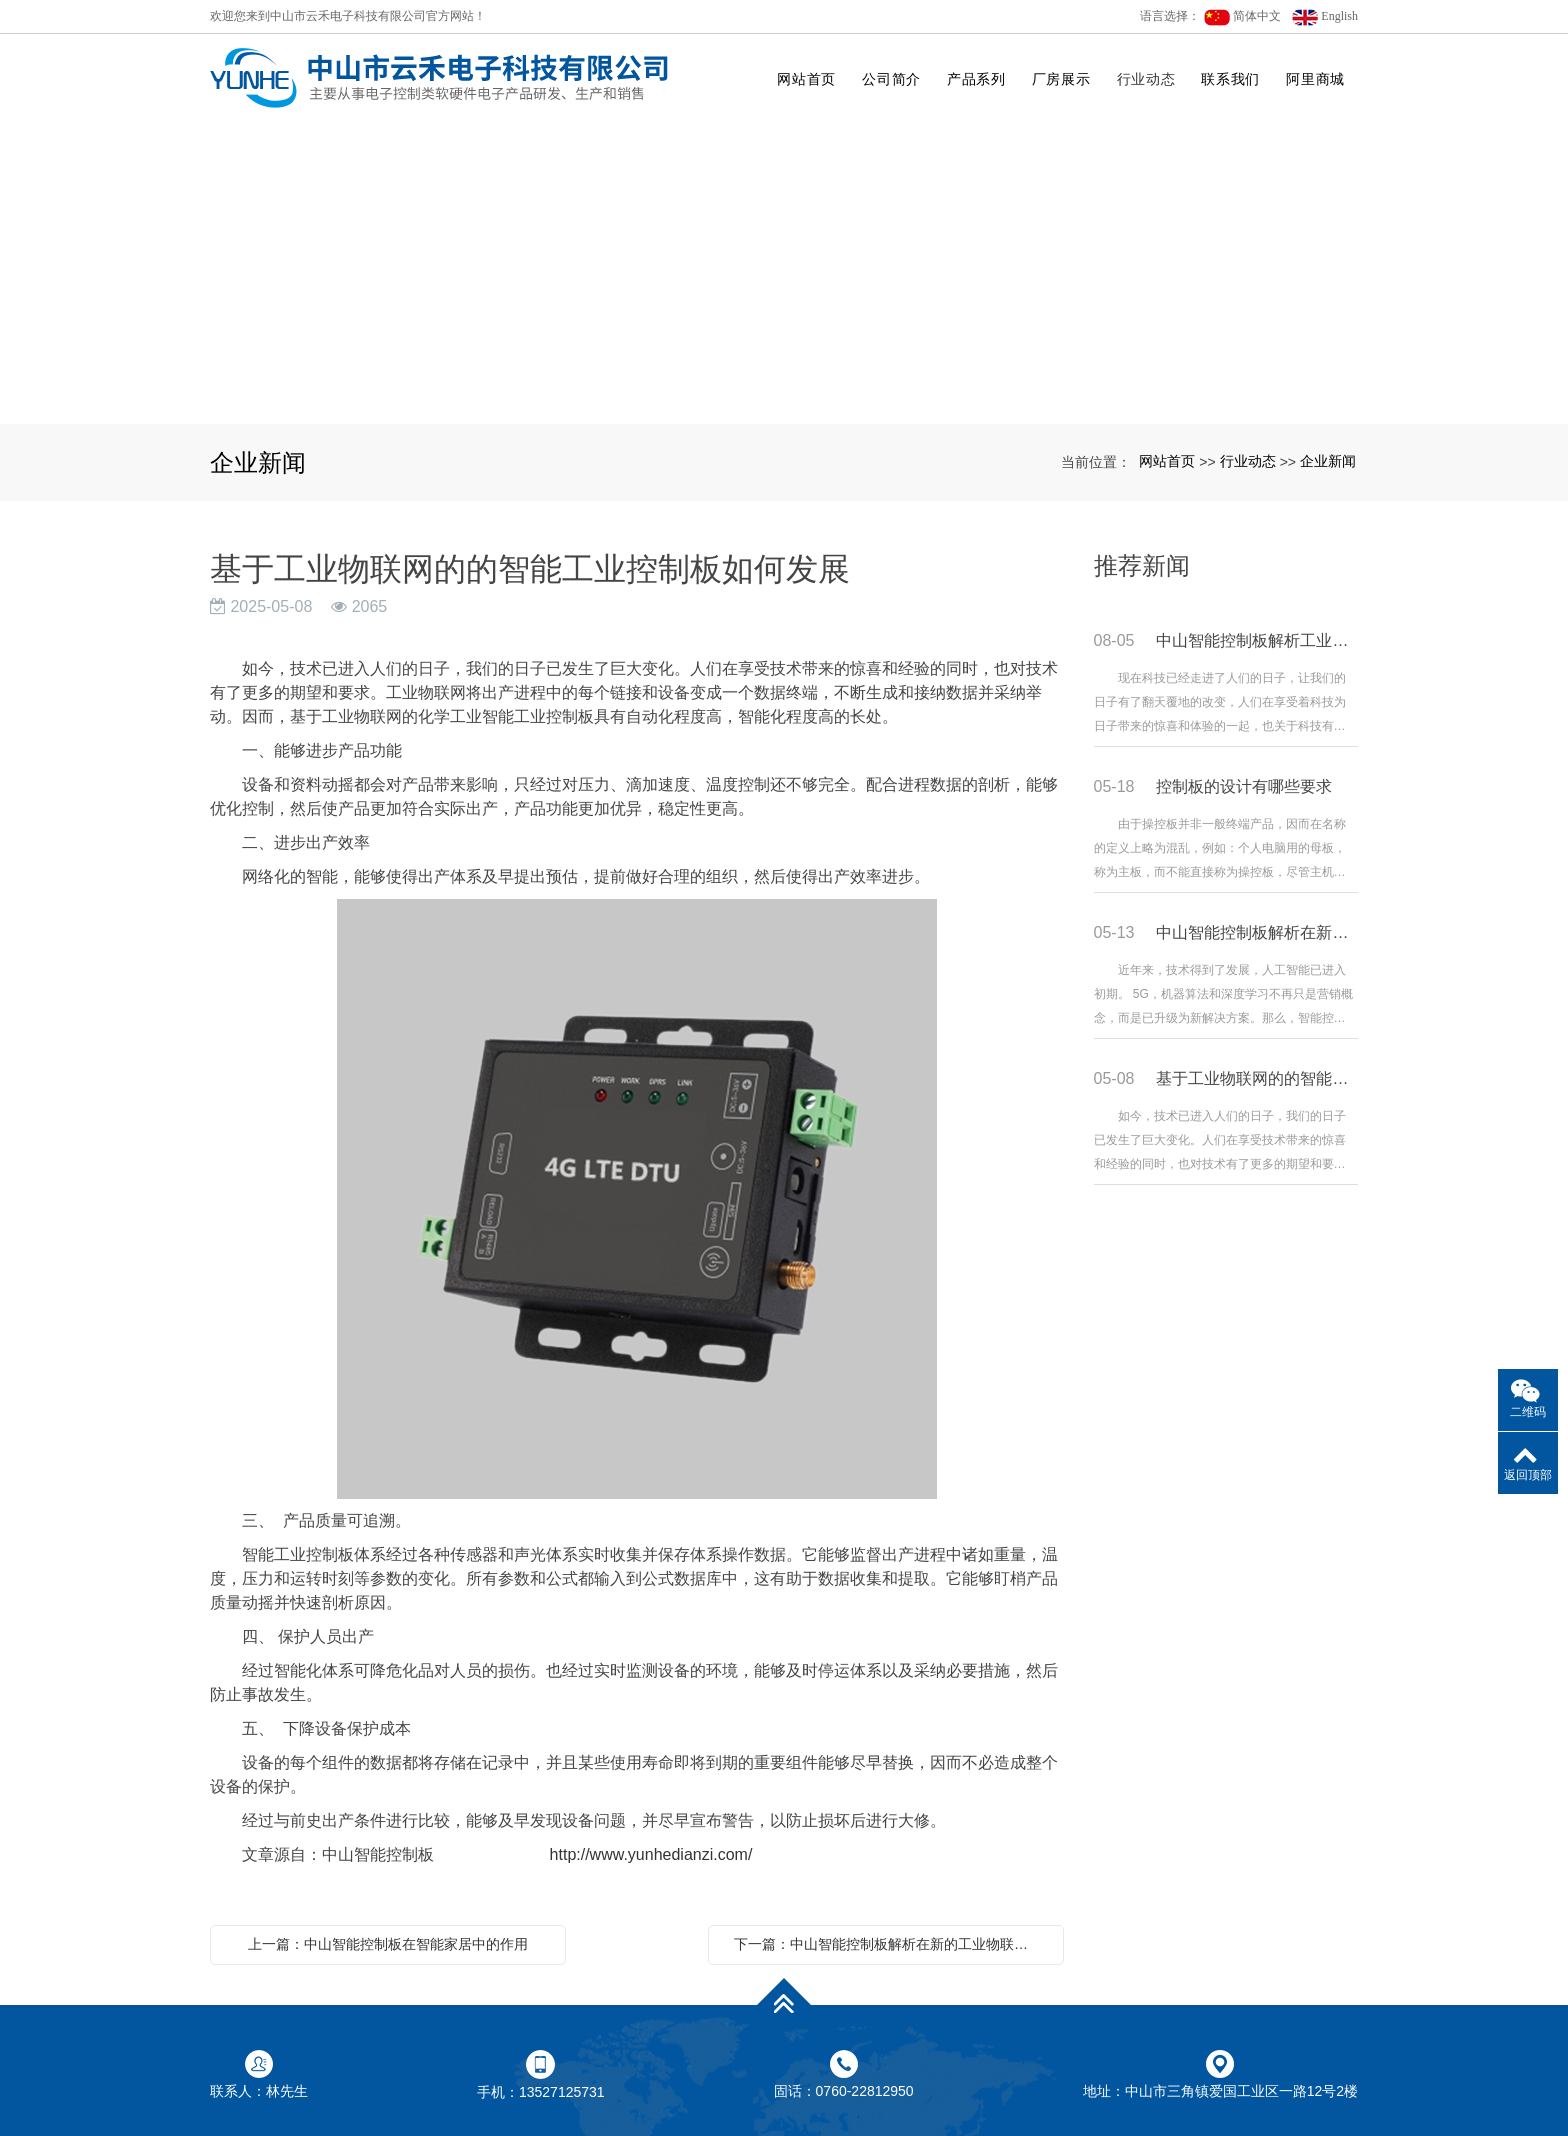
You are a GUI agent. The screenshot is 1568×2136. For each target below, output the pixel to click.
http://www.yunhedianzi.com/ (639, 1854)
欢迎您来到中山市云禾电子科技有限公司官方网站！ (348, 16)
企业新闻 (1328, 461)
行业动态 (1146, 79)
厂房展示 (1061, 79)
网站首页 (806, 79)
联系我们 (1230, 79)
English (1325, 17)
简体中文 (1242, 17)
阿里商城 (1315, 79)
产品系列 (976, 79)
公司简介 (891, 79)
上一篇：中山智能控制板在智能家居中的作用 (388, 1944)
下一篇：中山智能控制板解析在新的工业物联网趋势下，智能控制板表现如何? (891, 1944)
